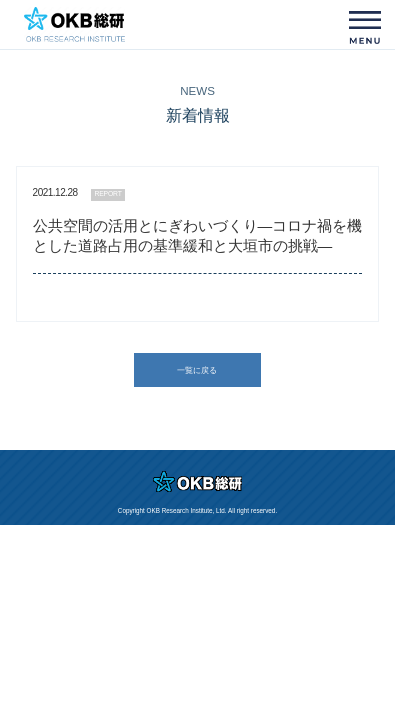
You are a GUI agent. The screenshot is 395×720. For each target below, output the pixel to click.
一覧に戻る (197, 370)
